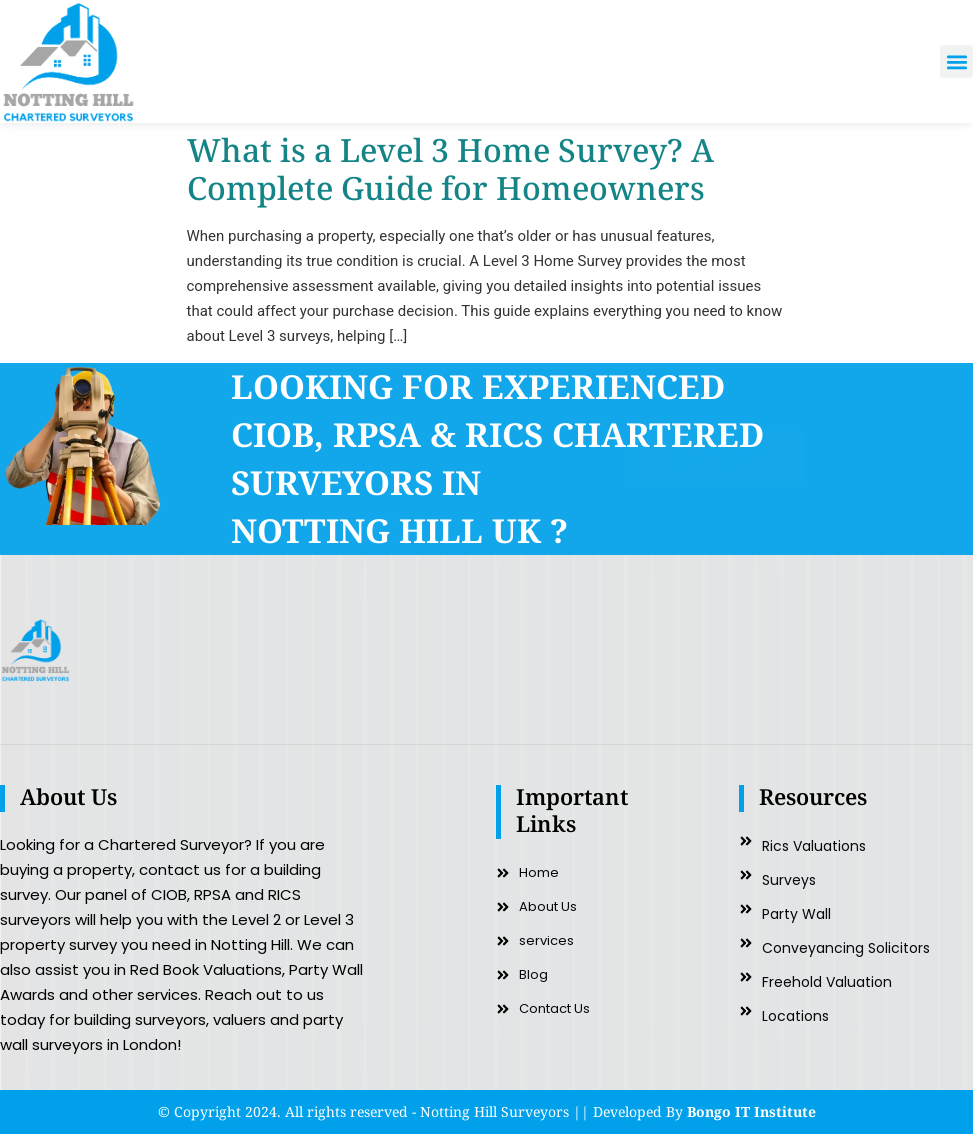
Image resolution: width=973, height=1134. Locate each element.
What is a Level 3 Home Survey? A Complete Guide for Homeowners (450, 168)
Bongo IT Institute (751, 1111)
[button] (956, 61)
